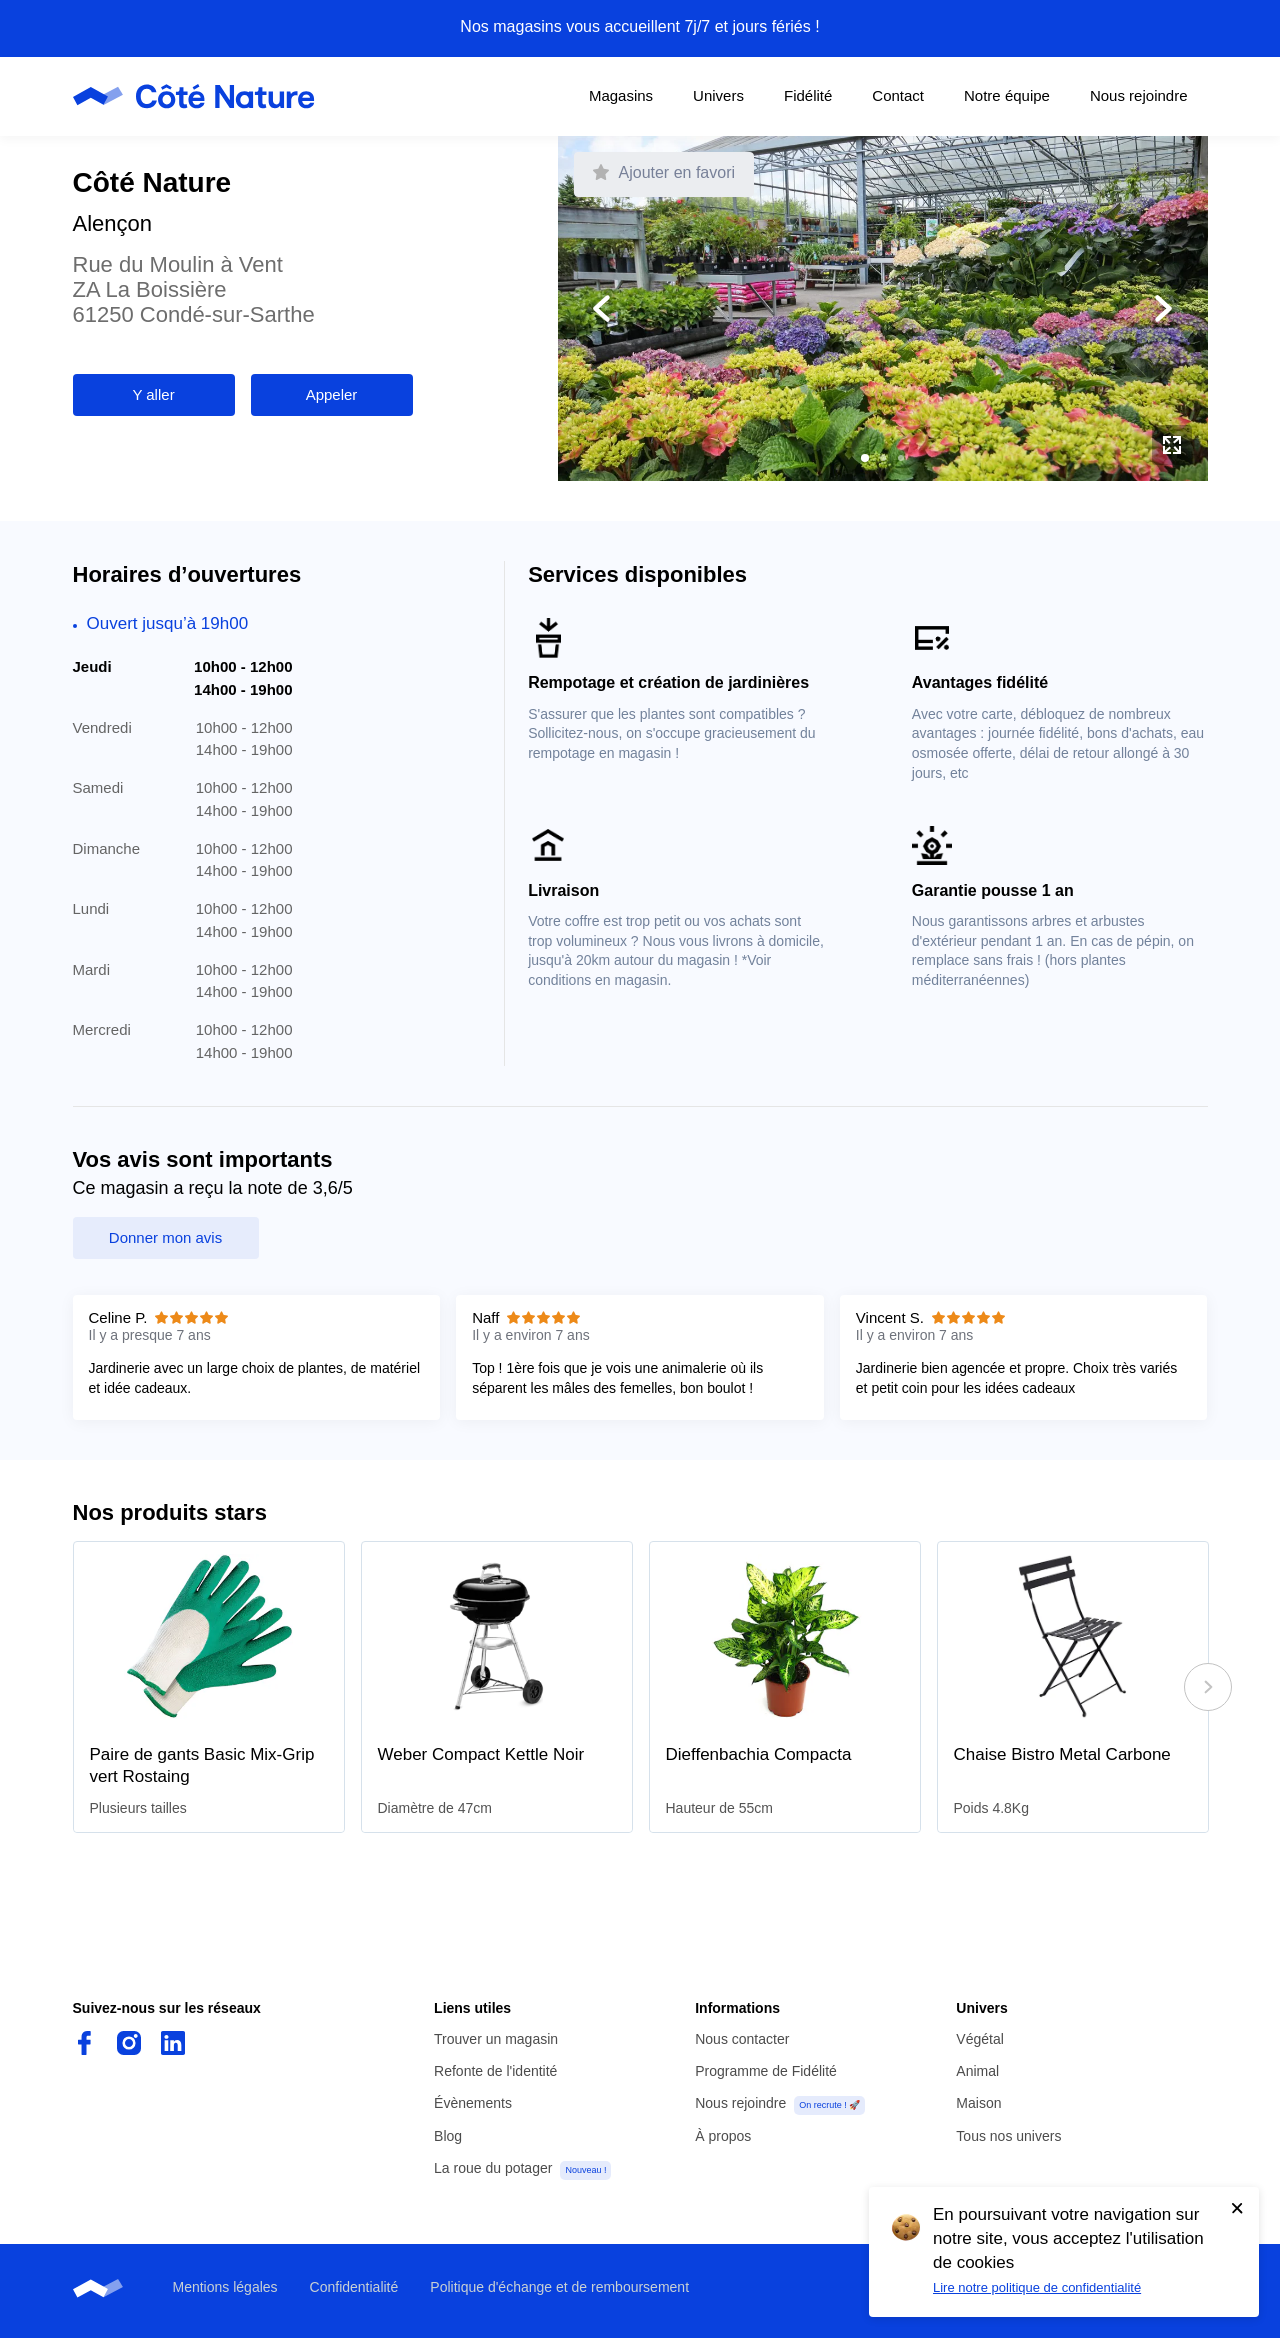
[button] (865, 458)
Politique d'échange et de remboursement (559, 2287)
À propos (723, 2136)
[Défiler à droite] (1208, 1687)
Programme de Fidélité (766, 2071)
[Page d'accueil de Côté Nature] (200, 96)
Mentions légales (225, 2287)
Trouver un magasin (496, 2039)
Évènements (473, 2103)
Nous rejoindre (740, 2103)
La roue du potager (493, 2168)
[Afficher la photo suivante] (1045, 309)
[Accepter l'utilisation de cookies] (1237, 2208)
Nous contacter (742, 2039)
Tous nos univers (1008, 2136)
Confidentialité (354, 2287)
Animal (977, 2071)
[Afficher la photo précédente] (720, 309)
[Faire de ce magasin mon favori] (664, 174)
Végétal (979, 2039)
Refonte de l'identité (495, 2071)
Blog (448, 2136)
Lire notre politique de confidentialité (1037, 2287)
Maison (978, 2103)
